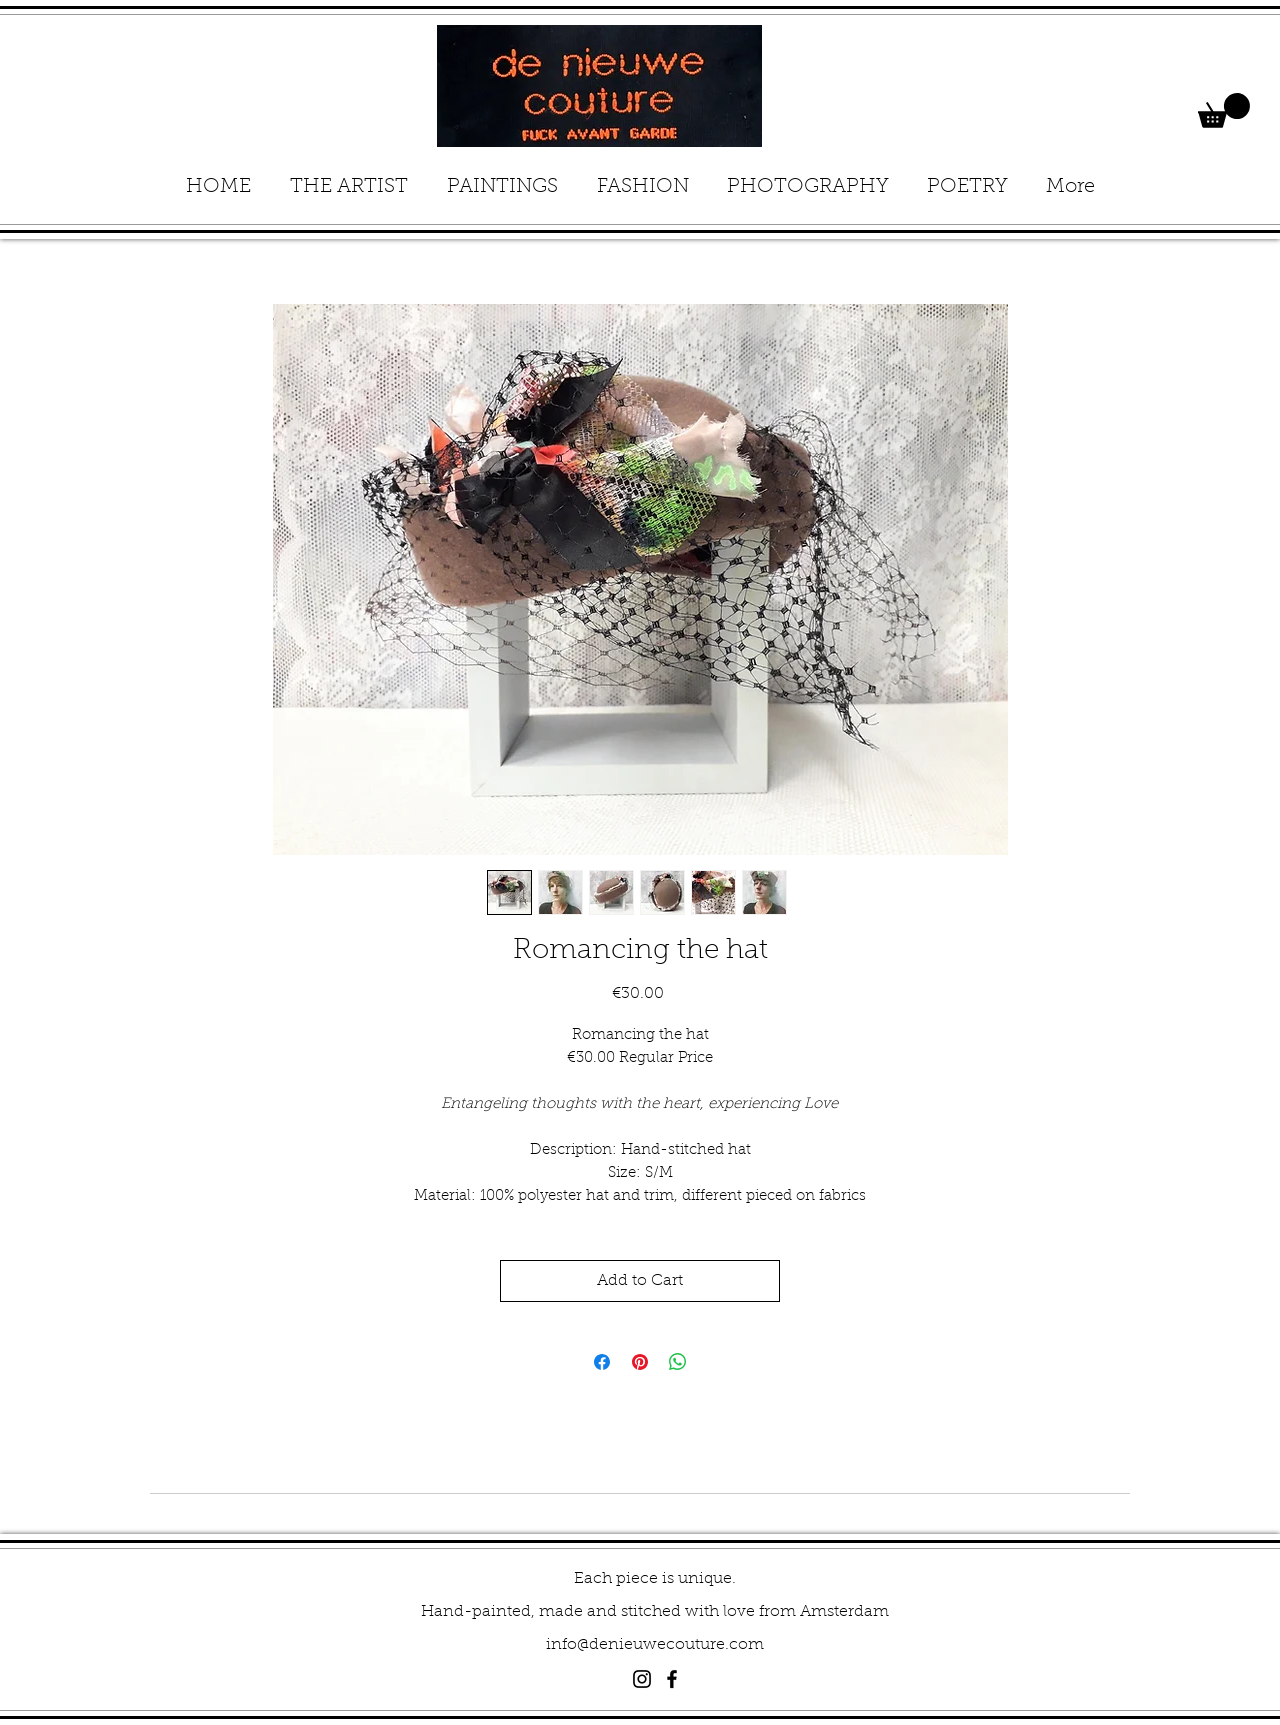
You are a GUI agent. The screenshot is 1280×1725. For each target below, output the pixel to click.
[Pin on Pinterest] (640, 1362)
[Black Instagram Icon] (642, 1679)
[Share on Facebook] (602, 1362)
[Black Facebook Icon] (672, 1679)
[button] (1224, 110)
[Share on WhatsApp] (678, 1362)
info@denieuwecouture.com (655, 1645)
